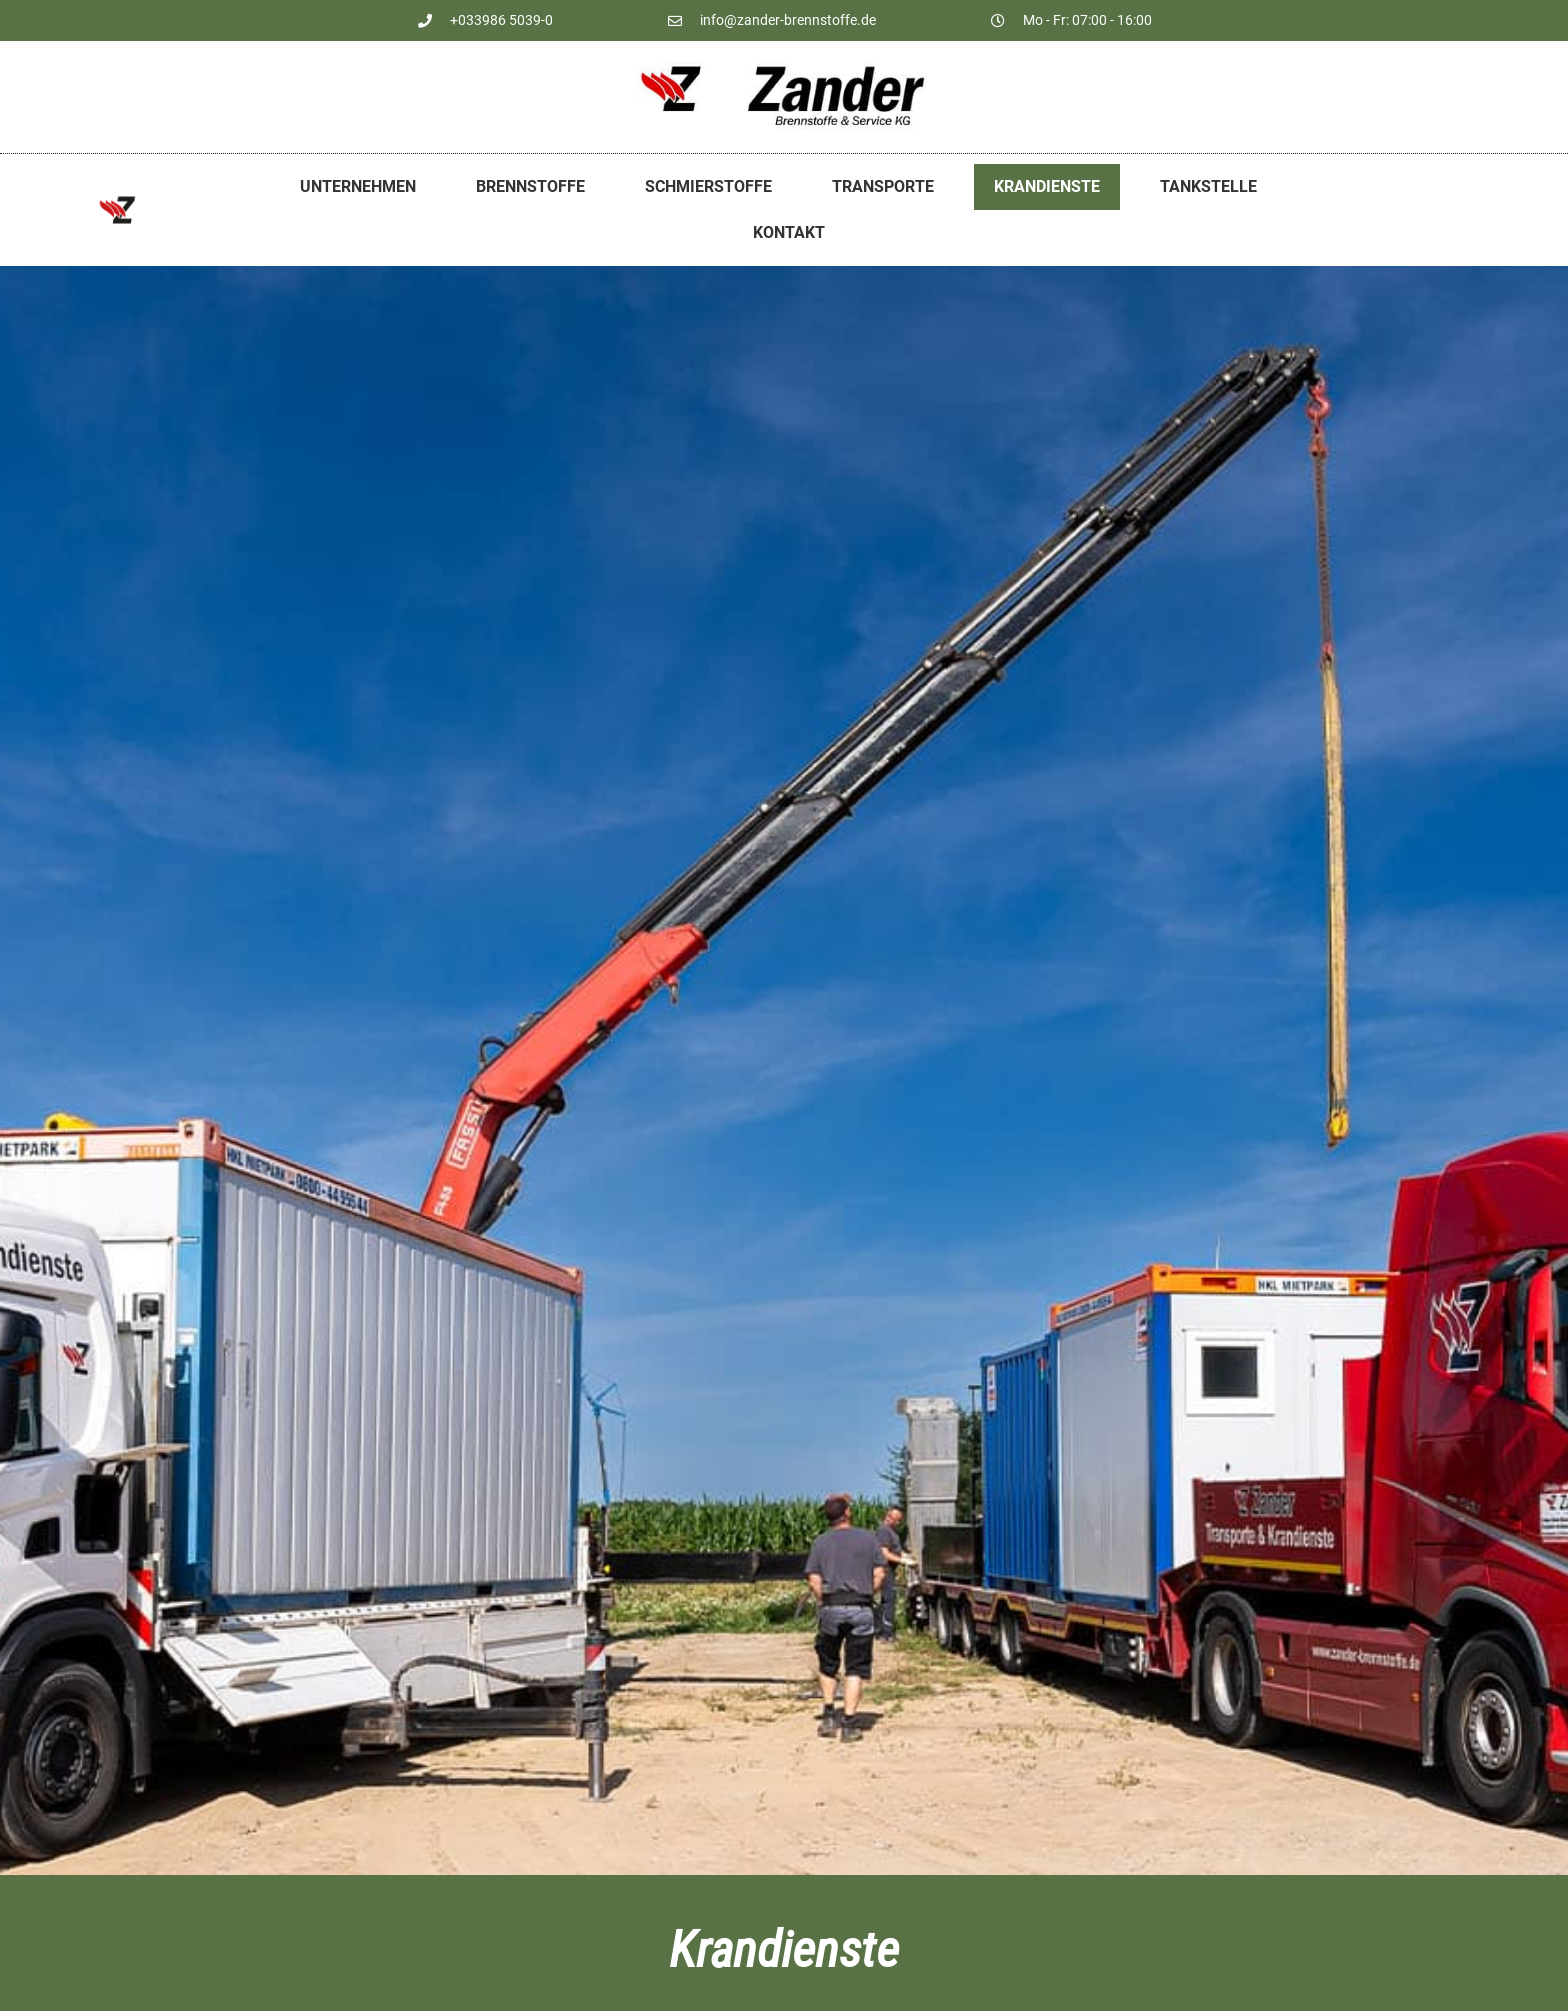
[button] (44, 1967)
